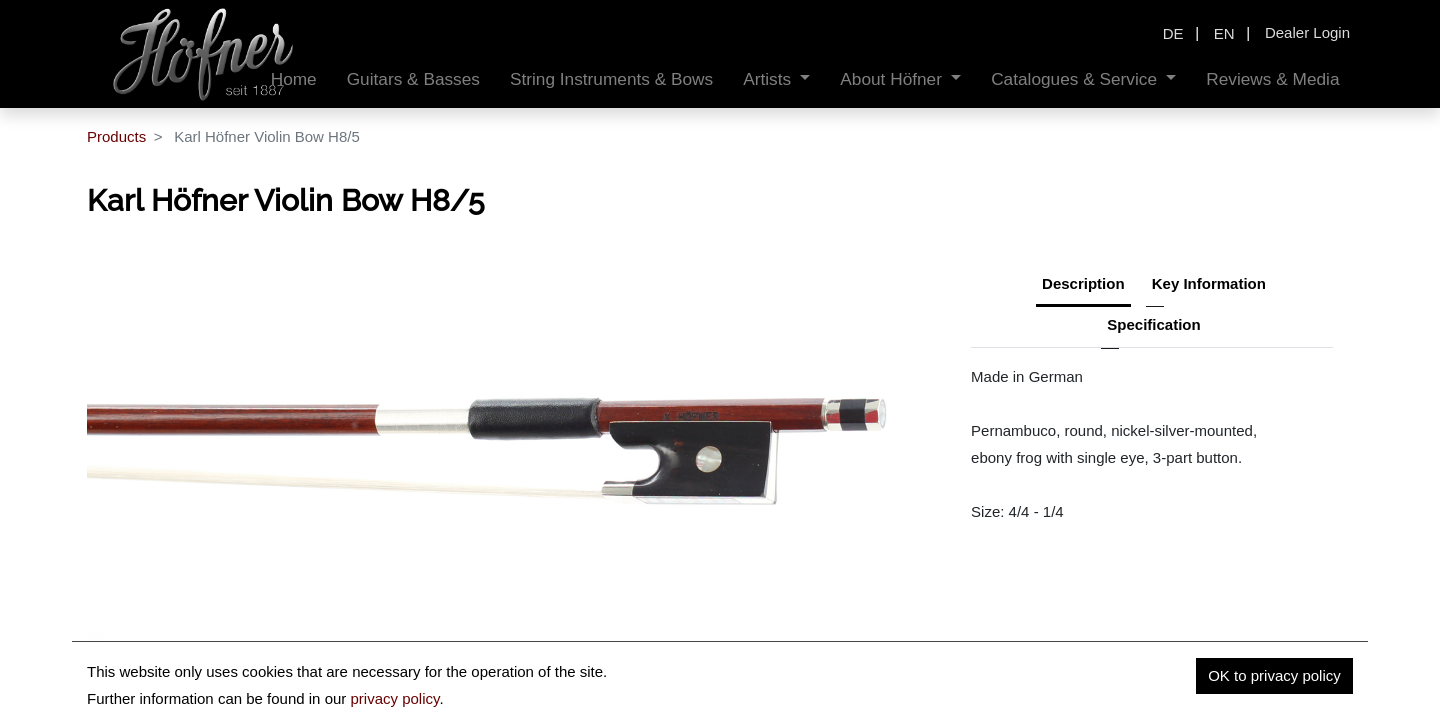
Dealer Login (1307, 32)
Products (116, 136)
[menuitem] (294, 79)
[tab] (1153, 327)
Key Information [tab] (1209, 283)
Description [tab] (1083, 283)
